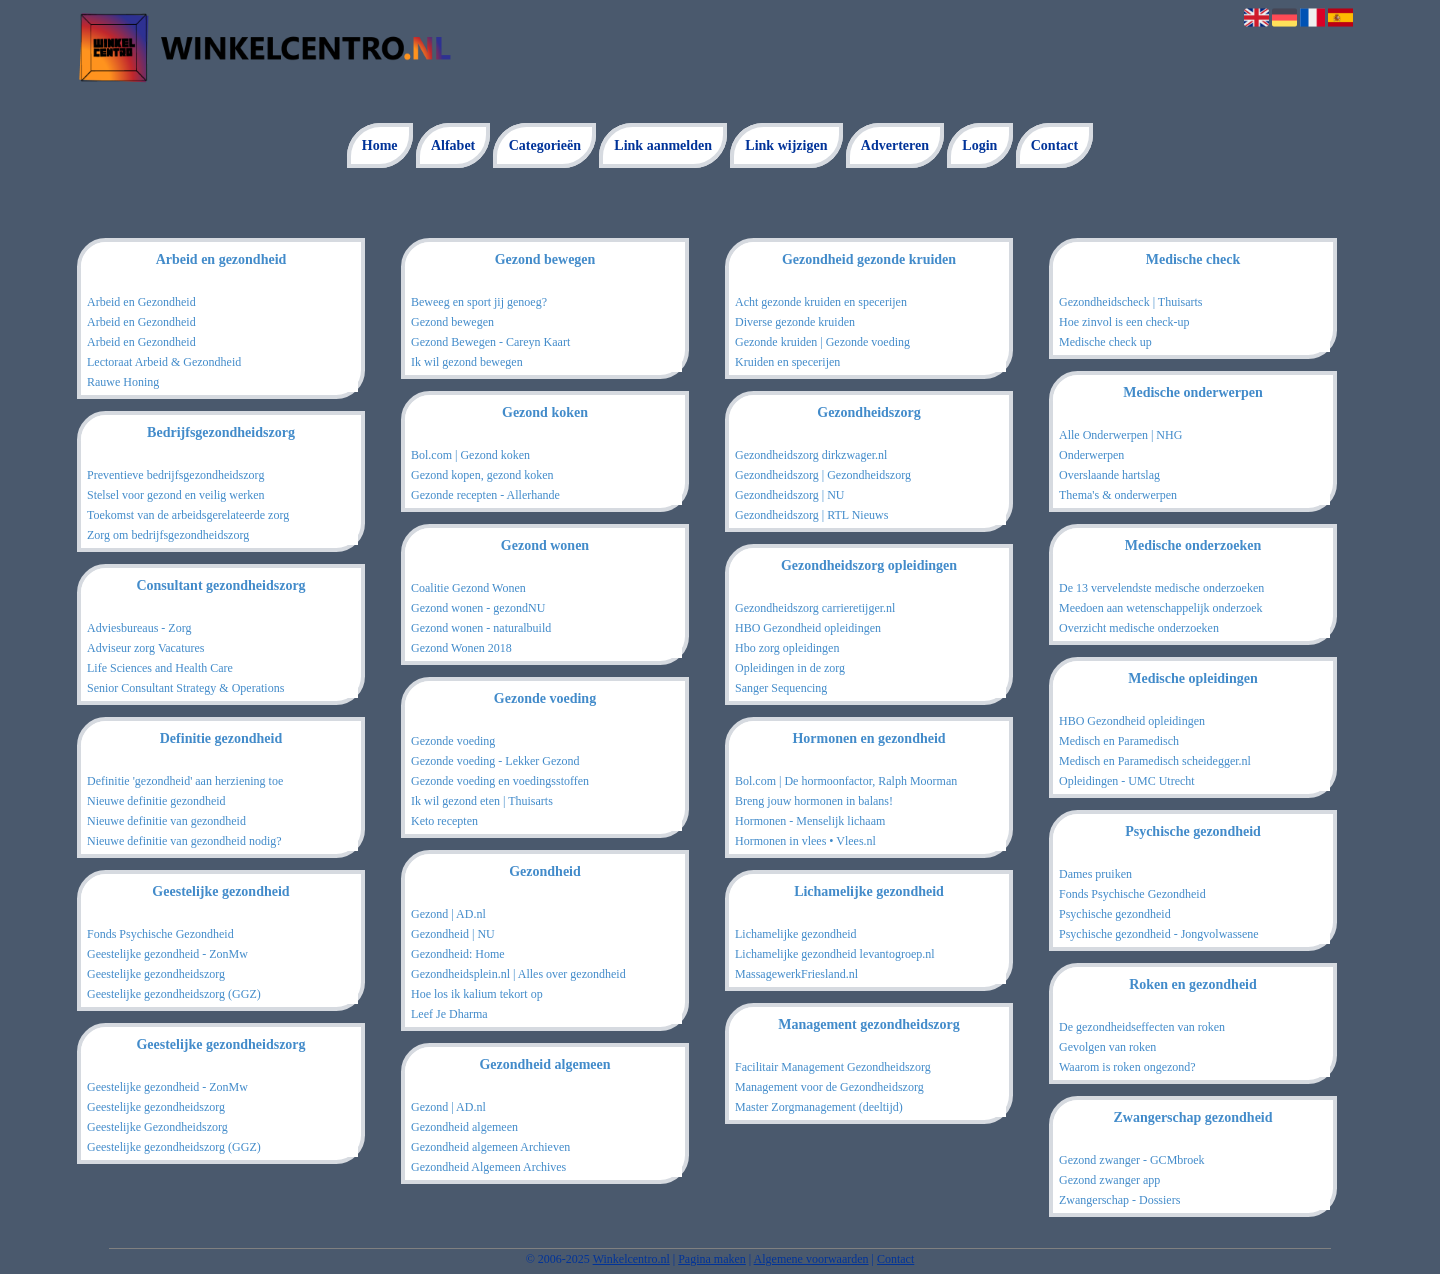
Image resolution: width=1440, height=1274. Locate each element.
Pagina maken (712, 1259)
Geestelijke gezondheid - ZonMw (167, 954)
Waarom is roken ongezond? (1127, 1067)
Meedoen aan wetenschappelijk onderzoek (1161, 608)
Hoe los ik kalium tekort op (477, 994)
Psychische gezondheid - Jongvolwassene (1159, 934)
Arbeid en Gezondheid (141, 302)
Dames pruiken (1095, 874)
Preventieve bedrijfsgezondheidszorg (175, 475)
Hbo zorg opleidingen (787, 648)
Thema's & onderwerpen (1118, 495)
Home (380, 145)
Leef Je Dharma (449, 1014)
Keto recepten (444, 821)
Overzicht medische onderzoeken (1139, 628)
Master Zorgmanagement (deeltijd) (819, 1107)
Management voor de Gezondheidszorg (829, 1087)
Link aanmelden (663, 145)
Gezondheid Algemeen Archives (488, 1167)
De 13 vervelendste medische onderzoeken (1161, 588)
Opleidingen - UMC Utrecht (1127, 781)
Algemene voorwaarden (811, 1259)
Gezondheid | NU (453, 934)
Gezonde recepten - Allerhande (485, 495)
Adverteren (895, 145)
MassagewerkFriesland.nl (796, 974)
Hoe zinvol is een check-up (1124, 322)
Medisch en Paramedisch (1119, 741)
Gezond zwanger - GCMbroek (1132, 1160)
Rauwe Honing (123, 382)
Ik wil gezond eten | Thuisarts (482, 801)
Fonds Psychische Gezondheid (160, 934)
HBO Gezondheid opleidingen (808, 628)
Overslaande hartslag (1109, 475)
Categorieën (545, 145)
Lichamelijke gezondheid (796, 934)
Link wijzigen (786, 145)
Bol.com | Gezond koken (470, 455)
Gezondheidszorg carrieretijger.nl (815, 608)
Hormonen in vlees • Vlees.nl (805, 841)
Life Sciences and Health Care (160, 668)
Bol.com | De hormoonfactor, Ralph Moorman (846, 781)
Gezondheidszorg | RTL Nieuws (811, 515)
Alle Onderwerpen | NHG (1120, 435)
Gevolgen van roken (1107, 1047)
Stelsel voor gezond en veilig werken (176, 495)
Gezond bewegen (452, 322)
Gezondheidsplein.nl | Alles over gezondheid (518, 974)
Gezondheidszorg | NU (790, 495)
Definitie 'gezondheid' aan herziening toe (185, 781)
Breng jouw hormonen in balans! (814, 801)
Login (979, 145)
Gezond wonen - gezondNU (478, 608)
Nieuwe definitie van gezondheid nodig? (184, 841)
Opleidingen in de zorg (790, 668)
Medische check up (1105, 342)
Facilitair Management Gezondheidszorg (833, 1067)
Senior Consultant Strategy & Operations (185, 688)
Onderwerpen (1091, 455)
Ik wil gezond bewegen (467, 362)
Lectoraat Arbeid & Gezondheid (164, 362)
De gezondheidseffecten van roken (1142, 1027)
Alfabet (453, 145)
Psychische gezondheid (1115, 914)
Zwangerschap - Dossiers (1119, 1200)
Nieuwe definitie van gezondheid (166, 821)
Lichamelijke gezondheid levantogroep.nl (835, 954)
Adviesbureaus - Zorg (139, 628)
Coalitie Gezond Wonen (468, 588)
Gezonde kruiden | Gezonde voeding (822, 342)
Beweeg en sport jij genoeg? (479, 302)
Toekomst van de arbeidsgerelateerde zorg (188, 515)
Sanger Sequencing (781, 688)
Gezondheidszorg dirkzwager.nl (811, 455)
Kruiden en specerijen (787, 362)
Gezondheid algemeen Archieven (490, 1147)
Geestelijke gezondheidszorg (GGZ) (174, 994)
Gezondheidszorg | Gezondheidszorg (823, 475)
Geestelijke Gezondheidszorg (157, 1127)
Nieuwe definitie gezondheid (156, 801)
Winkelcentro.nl (631, 1259)
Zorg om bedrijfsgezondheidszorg (168, 535)
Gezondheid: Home (458, 954)
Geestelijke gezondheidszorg (156, 974)
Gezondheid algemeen (464, 1127)
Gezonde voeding (453, 741)
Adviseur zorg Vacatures (146, 648)
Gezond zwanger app (1109, 1180)
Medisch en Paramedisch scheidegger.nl (1155, 761)
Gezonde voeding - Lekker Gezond (495, 761)
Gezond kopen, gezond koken (482, 475)
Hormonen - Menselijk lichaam (810, 821)
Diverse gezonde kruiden (795, 322)
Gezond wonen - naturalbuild (481, 628)
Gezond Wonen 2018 (461, 648)
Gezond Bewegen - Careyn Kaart (490, 342)
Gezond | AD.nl (448, 914)
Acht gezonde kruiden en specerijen (821, 302)
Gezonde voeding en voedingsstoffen (500, 781)
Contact (1054, 145)
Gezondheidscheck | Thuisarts (1130, 302)
